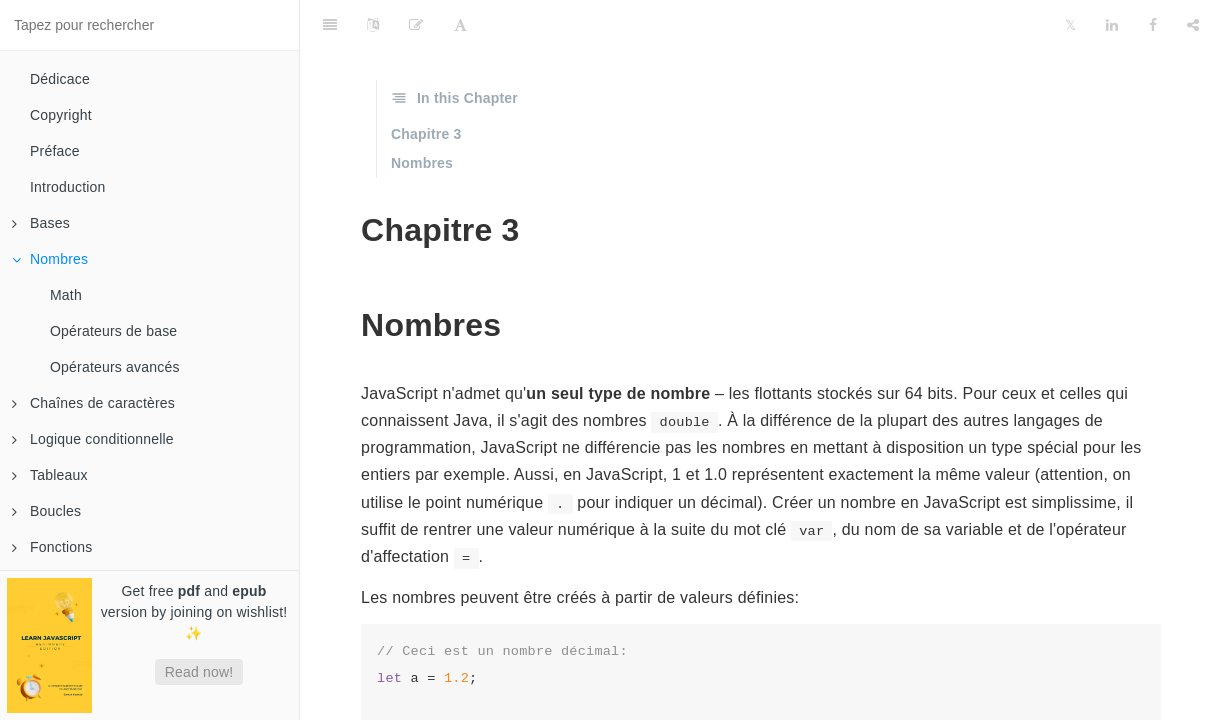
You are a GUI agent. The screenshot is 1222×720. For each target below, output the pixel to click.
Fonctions (52, 547)
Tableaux (50, 475)
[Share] (1193, 25)
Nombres (50, 259)
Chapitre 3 (426, 134)
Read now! (199, 672)
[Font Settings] (460, 25)
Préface (55, 151)
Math (66, 295)
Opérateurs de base (113, 331)
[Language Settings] (373, 25)
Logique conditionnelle (93, 439)
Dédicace (60, 79)
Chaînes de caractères (93, 403)
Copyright (61, 115)
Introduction (68, 187)
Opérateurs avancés (115, 367)
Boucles (46, 511)
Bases (41, 223)
